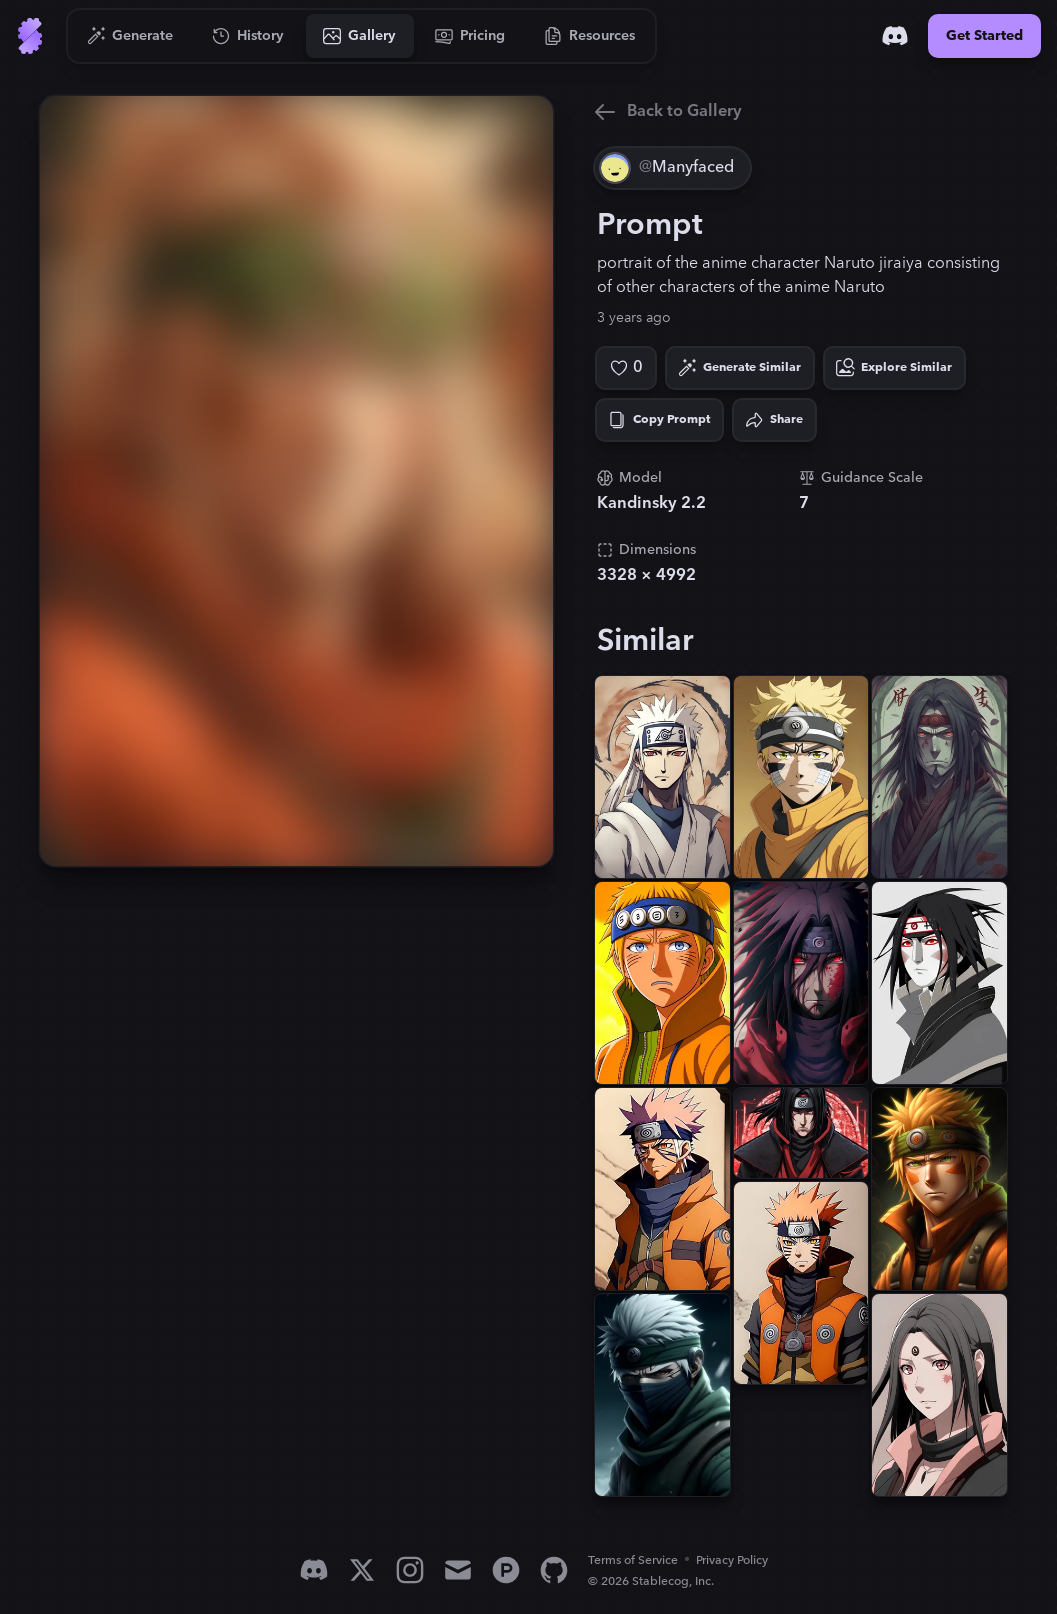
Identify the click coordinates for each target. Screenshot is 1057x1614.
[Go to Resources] (590, 36)
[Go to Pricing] (470, 36)
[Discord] (895, 36)
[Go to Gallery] (360, 36)
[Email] (458, 1570)
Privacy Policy (732, 1560)
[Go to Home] (30, 36)
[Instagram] (410, 1570)
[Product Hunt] (506, 1570)
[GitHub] (554, 1570)
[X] (362, 1570)
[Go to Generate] (130, 36)
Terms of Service (633, 1560)
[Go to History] (248, 36)
